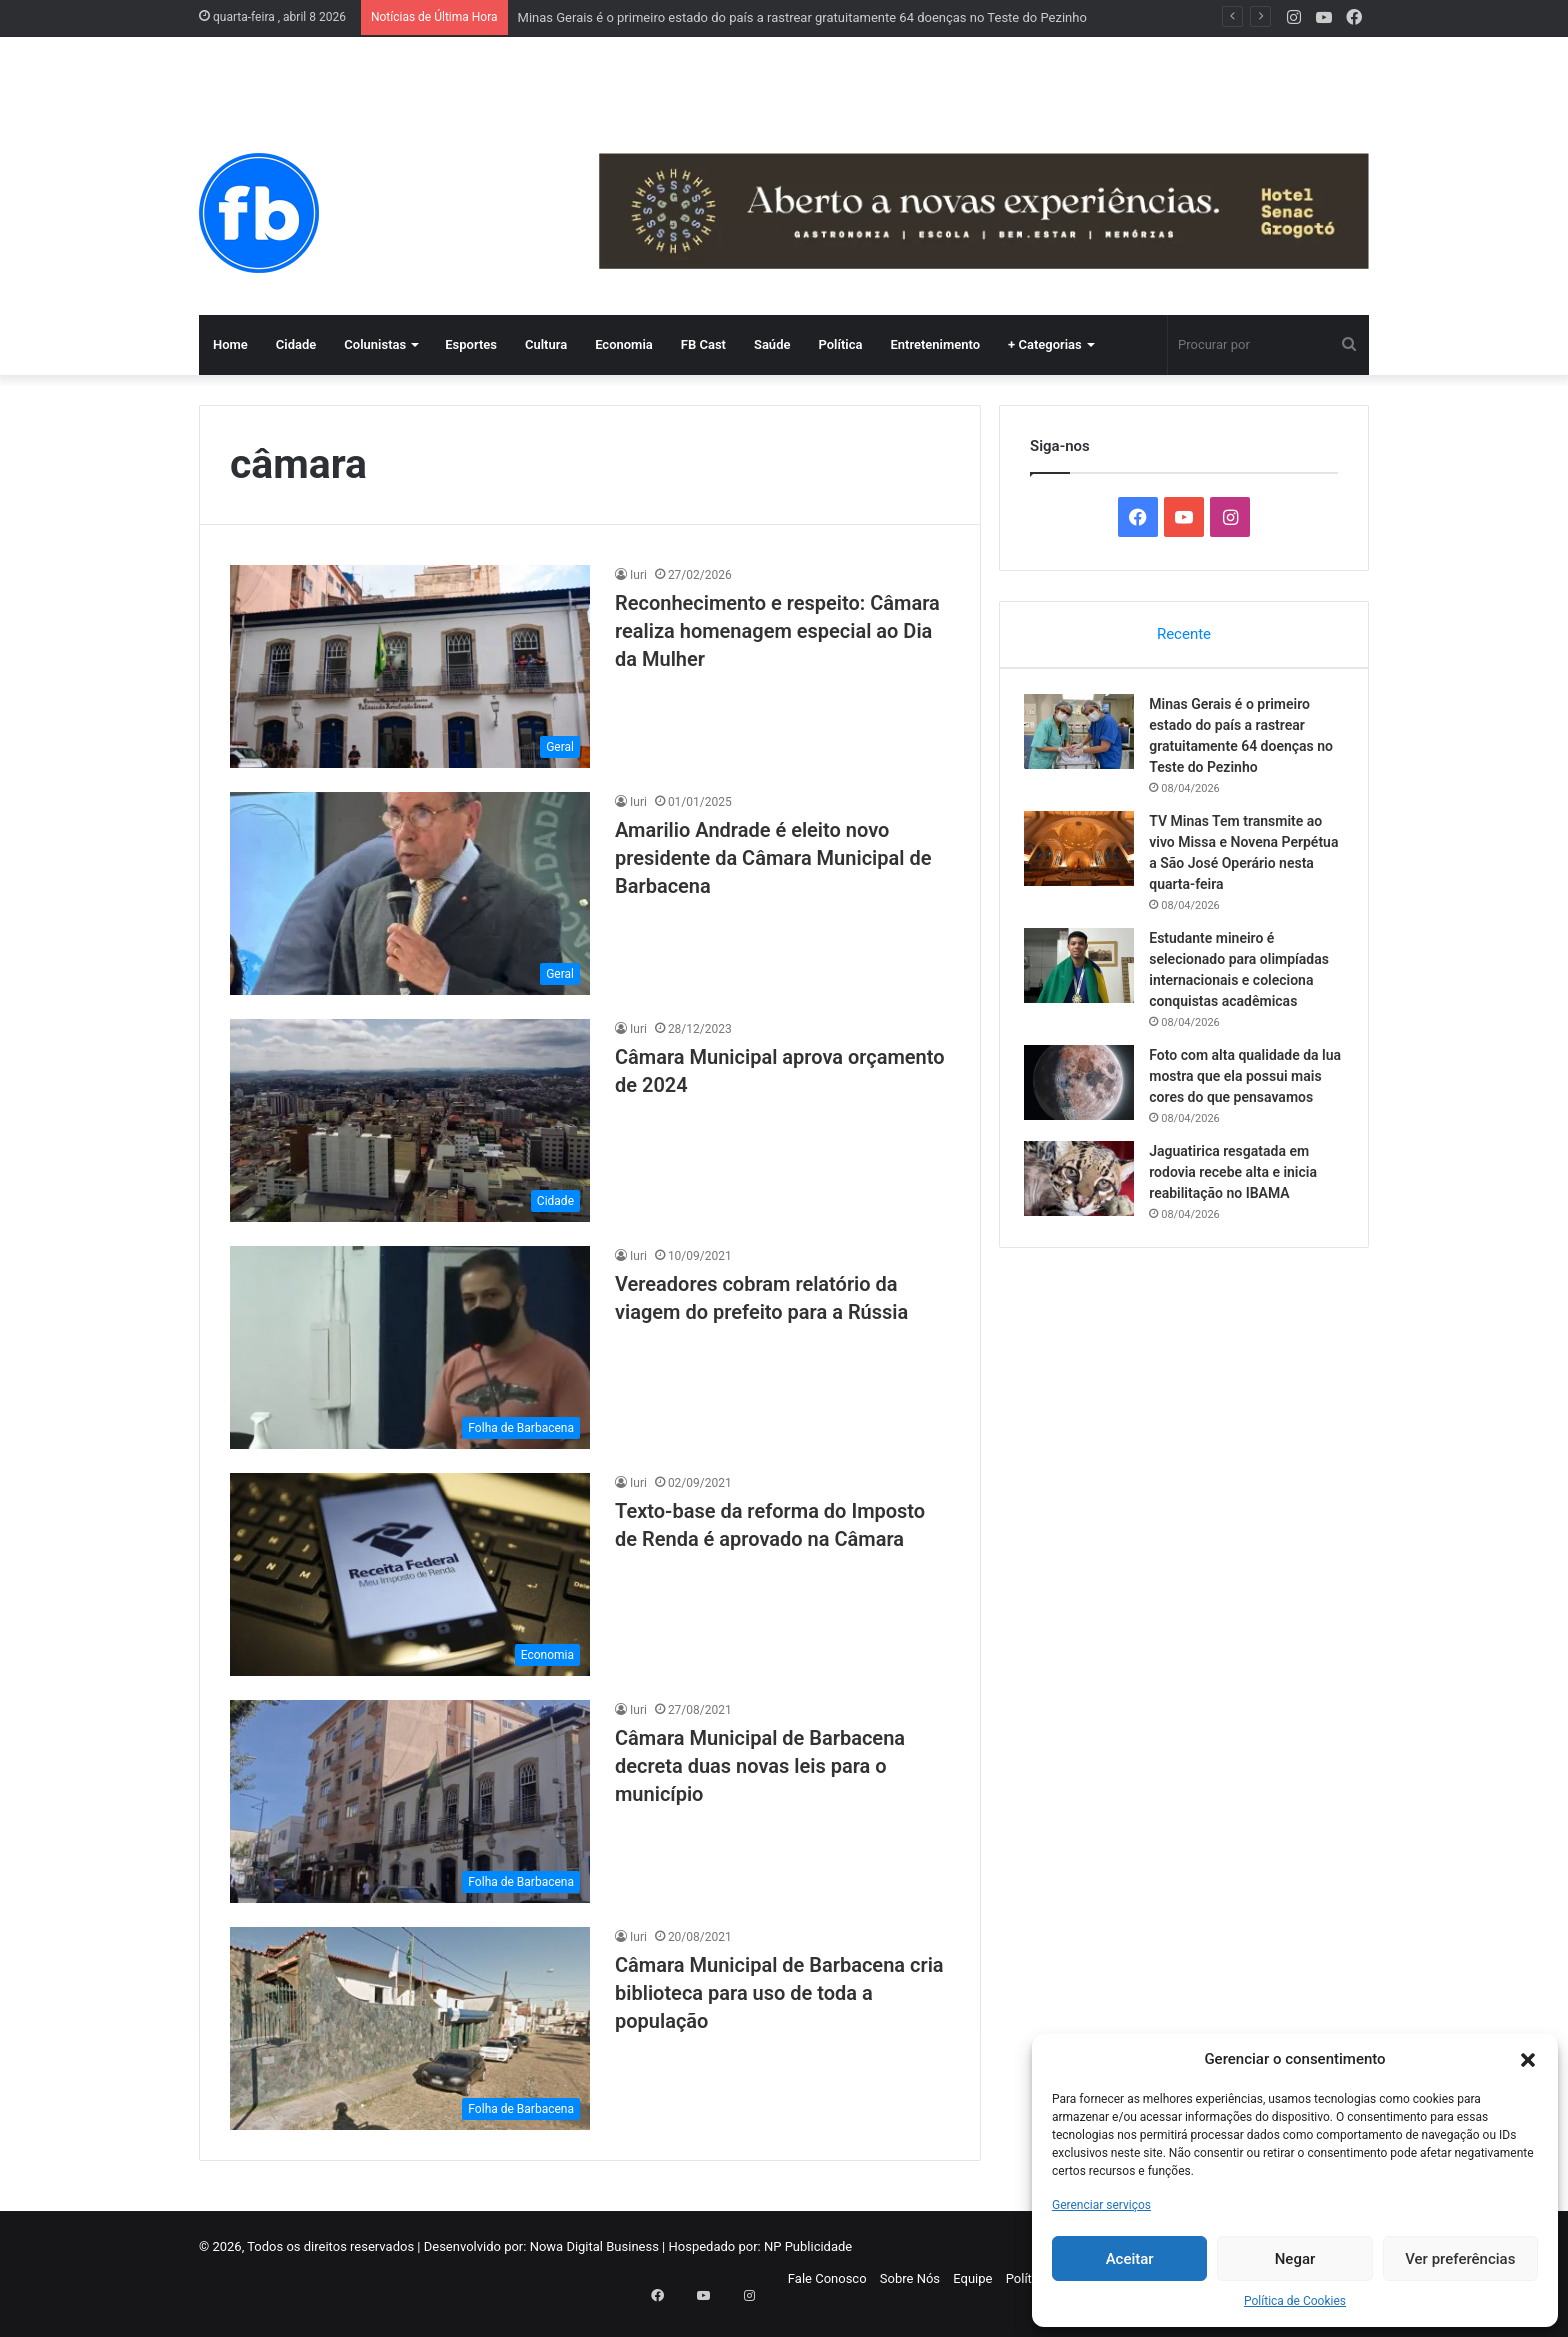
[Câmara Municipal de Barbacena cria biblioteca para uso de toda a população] (410, 2028)
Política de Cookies (1295, 2301)
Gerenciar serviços (1101, 2205)
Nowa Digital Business (594, 2246)
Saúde (772, 344)
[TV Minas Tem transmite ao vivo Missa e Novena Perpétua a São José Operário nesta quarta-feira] (1085, 853)
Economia (624, 344)
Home (230, 344)
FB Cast (703, 344)
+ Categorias (1045, 344)
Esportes (471, 344)
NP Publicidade (808, 2246)
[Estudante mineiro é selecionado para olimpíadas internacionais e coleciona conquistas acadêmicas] (1085, 970)
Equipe (972, 2278)
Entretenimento (935, 344)
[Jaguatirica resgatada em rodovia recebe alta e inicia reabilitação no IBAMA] (1085, 1204)
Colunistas (375, 344)
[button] (1528, 2060)
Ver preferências (1460, 2259)
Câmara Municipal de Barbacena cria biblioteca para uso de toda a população (779, 1993)
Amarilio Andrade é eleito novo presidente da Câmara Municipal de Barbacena (773, 858)
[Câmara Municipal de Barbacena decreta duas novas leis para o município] (410, 1801)
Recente (1184, 634)
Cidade (296, 344)
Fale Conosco (827, 2278)
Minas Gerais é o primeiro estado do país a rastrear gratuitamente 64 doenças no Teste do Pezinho (802, 17)
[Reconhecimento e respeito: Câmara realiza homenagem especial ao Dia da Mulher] (410, 666)
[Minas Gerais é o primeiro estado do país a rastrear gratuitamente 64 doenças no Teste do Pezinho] (1085, 736)
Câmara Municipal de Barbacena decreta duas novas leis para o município (760, 1766)
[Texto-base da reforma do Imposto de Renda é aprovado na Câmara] (410, 1574)
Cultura (546, 344)
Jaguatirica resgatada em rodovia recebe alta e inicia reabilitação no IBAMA (1239, 1198)
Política (840, 344)
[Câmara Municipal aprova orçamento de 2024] (410, 1120)
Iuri (638, 575)
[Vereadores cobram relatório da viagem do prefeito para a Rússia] (410, 1347)
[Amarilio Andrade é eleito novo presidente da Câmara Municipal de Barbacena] (410, 893)
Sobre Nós (910, 2278)
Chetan (103, 2326)
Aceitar (1130, 2259)
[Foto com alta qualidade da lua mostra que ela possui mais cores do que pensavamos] (1085, 1087)
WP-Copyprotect (165, 2326)
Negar (1295, 2259)
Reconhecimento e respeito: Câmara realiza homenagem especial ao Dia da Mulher (777, 631)
